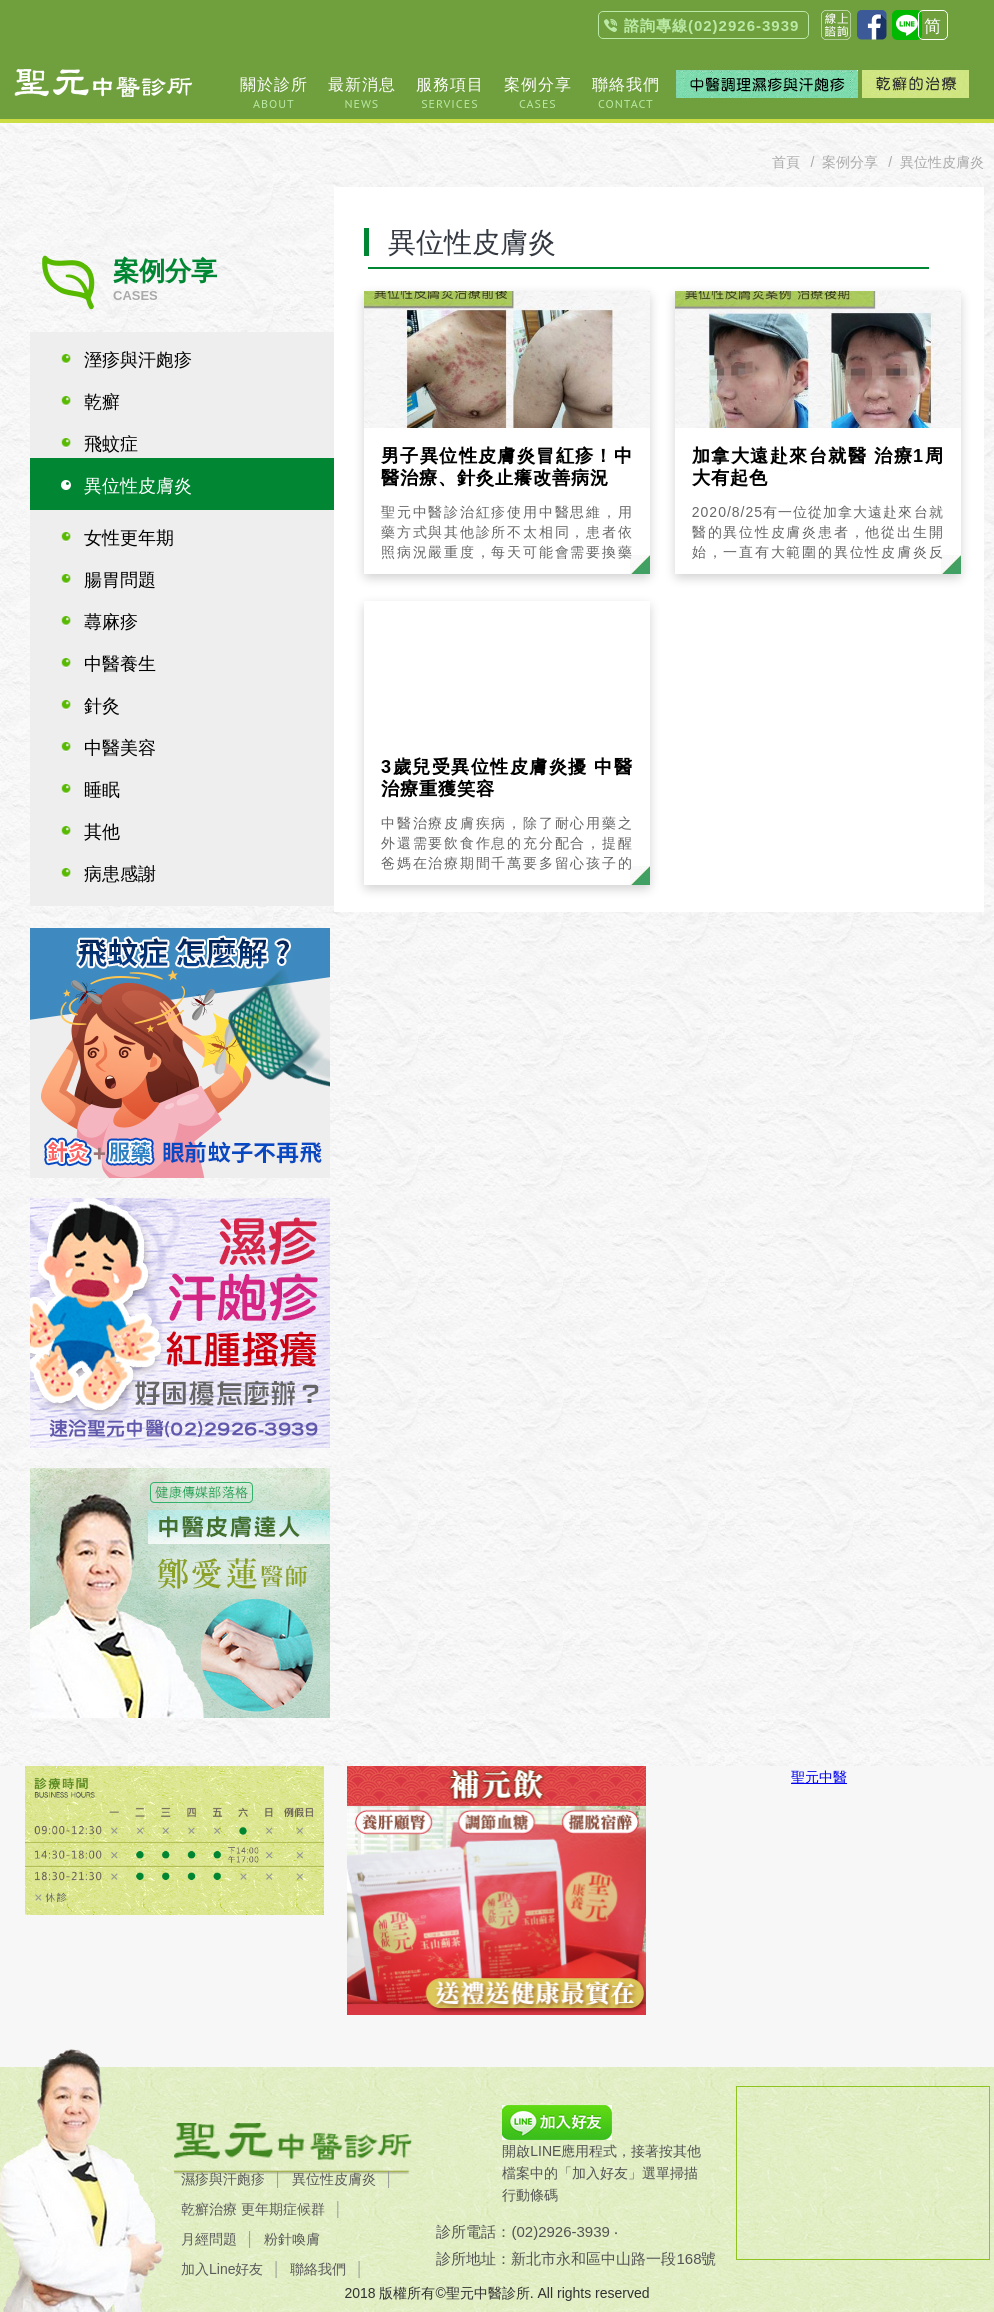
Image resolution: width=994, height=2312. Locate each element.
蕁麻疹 (111, 622)
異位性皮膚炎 (138, 486)
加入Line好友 (222, 2269)
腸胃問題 (120, 580)
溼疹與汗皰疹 (138, 360)
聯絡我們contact (836, 25)
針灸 (102, 706)
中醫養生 (120, 664)
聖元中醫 (819, 1777)
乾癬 (102, 402)
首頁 (786, 162)
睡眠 (102, 790)
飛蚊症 (111, 444)
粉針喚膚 (292, 2239)
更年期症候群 (283, 2209)
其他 (102, 832)
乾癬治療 (209, 2209)
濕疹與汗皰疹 (223, 2179)
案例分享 (850, 162)
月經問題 (209, 2239)
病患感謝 (120, 874)
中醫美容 (120, 748)
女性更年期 (129, 538)
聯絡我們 (318, 2269)
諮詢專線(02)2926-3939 (711, 25)
